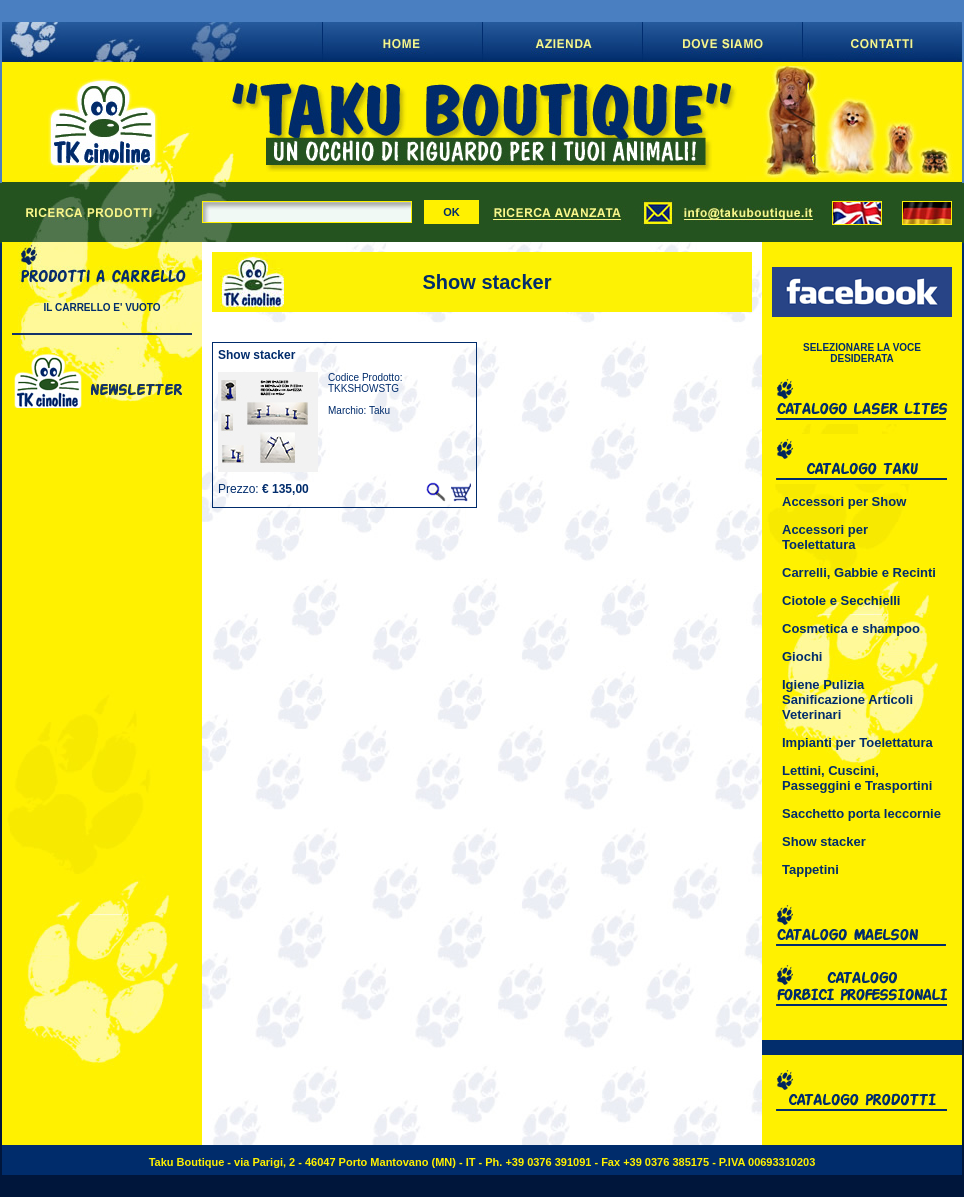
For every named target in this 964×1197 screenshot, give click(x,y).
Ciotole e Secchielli (841, 600)
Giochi (802, 656)
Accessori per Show (844, 501)
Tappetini (810, 869)
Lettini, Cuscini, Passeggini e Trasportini (857, 778)
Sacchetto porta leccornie (861, 813)
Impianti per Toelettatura (857, 742)
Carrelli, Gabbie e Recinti (859, 572)
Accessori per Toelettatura (825, 537)
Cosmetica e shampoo (851, 628)
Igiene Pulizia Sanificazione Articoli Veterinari (847, 699)
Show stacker (824, 841)
